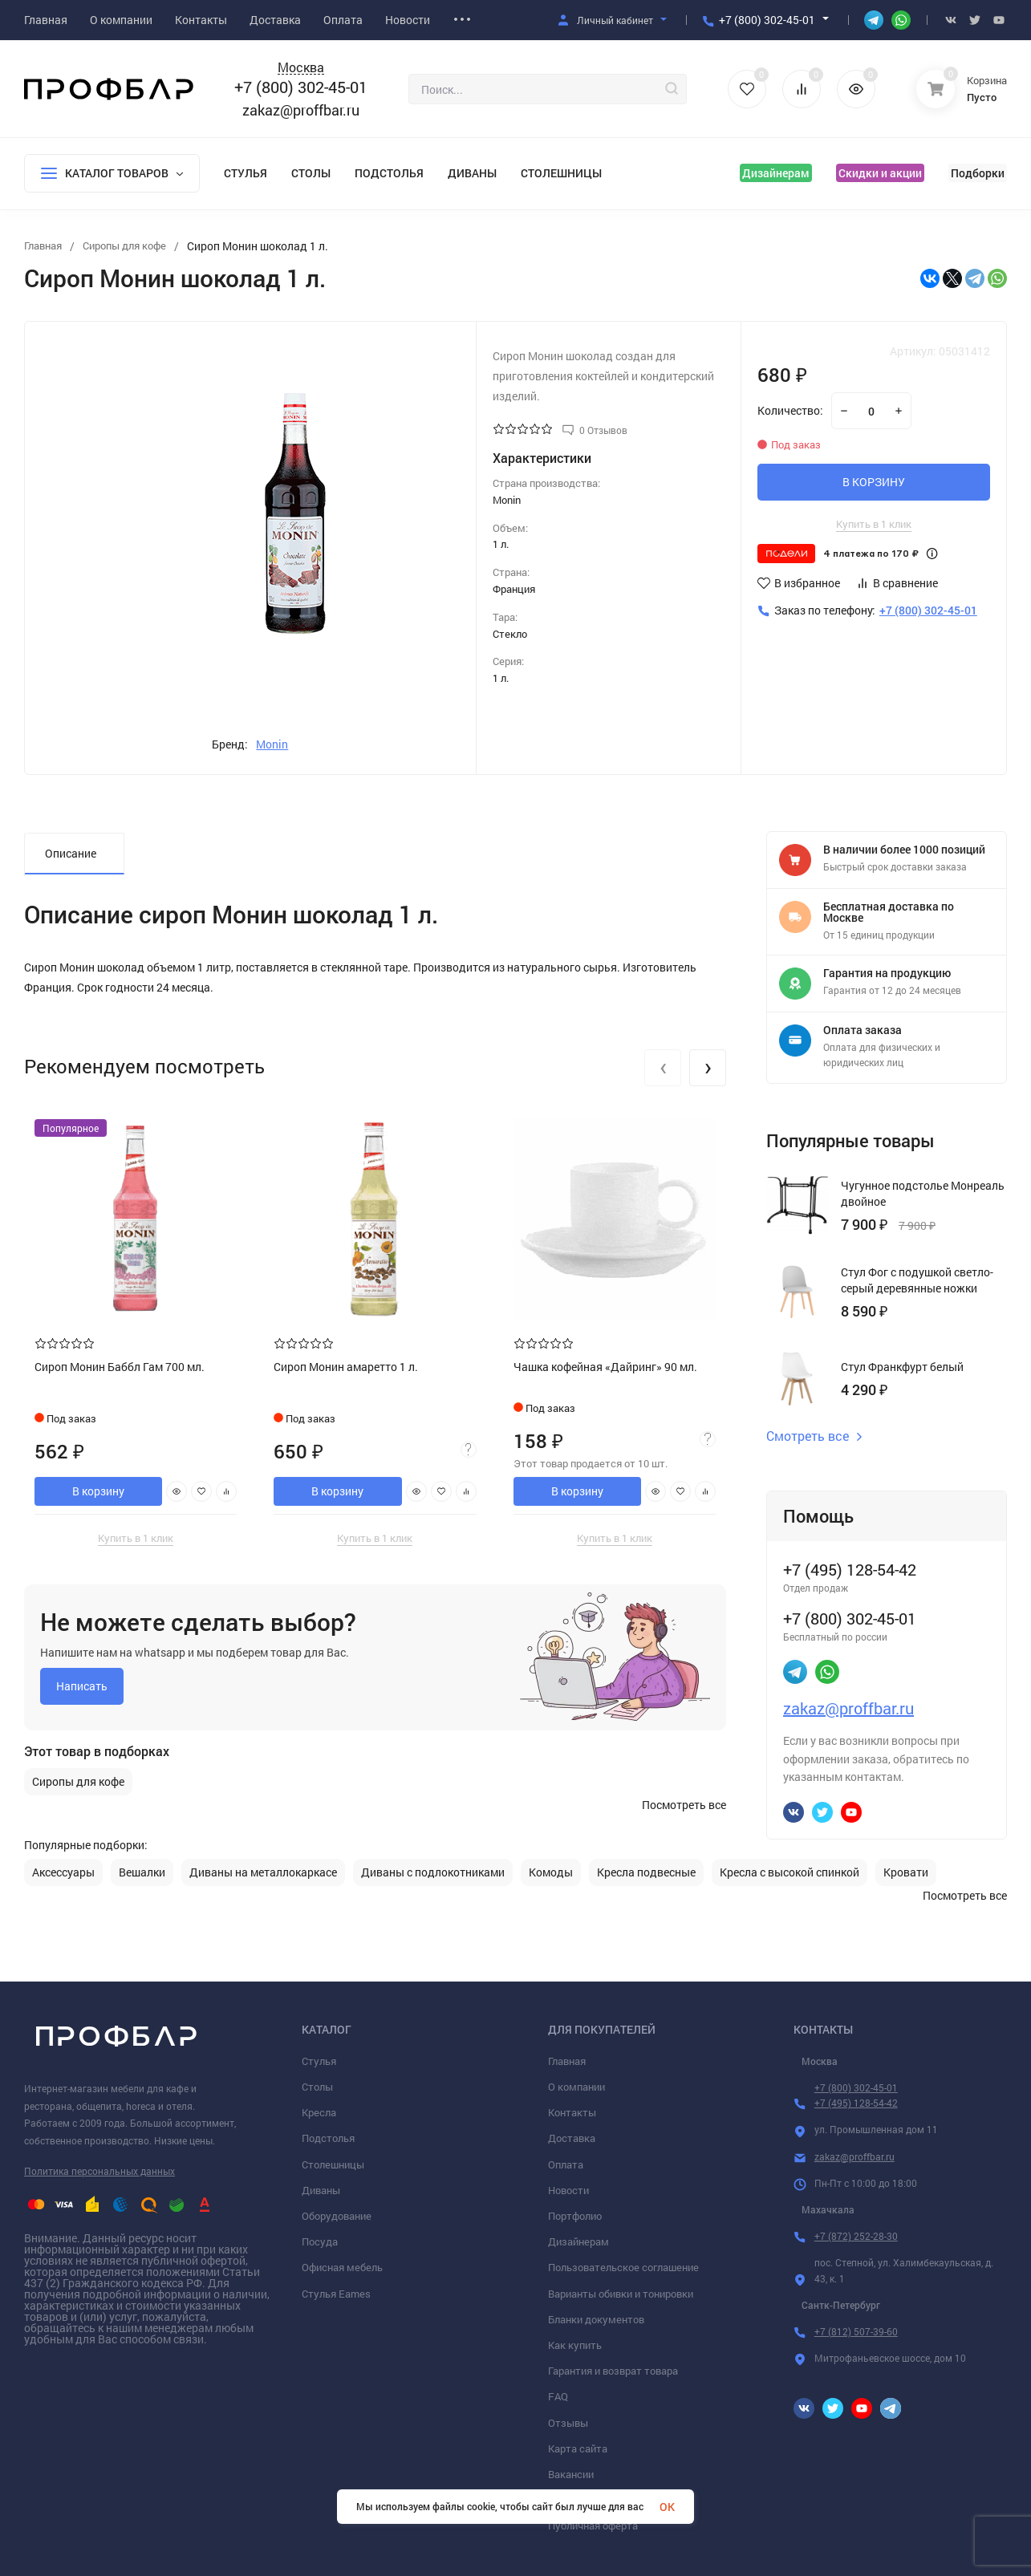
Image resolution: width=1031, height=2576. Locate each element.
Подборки (978, 173)
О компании (576, 2086)
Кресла (319, 2112)
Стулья (245, 173)
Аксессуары (63, 1872)
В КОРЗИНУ (873, 481)
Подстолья (389, 173)
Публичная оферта (593, 2525)
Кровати (905, 1872)
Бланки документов (596, 2319)
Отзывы (568, 2423)
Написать (82, 1684)
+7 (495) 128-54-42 (856, 2102)
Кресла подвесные (646, 1872)
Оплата (565, 2164)
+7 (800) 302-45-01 (767, 19)
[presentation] (662, 1067)
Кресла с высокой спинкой (789, 1872)
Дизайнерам (776, 173)
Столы (311, 173)
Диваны (472, 173)
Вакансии (571, 2474)
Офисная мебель (342, 2267)
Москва (301, 68)
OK (667, 2506)
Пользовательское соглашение (623, 2267)
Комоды (551, 1872)
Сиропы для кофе (78, 1780)
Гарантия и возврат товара (613, 2370)
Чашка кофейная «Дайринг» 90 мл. (607, 1365)
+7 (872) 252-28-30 (856, 2235)
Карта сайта (577, 2448)
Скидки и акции (880, 173)
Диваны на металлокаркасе (263, 1872)
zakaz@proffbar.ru (300, 110)
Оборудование (336, 2216)
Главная (567, 2061)
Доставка (571, 2138)
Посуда (320, 2241)
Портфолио (575, 2216)
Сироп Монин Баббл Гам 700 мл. (121, 1365)
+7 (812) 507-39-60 (856, 2331)
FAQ (558, 2396)
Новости (568, 2190)
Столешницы (561, 173)
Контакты (572, 2112)
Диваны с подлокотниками (433, 1872)
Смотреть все (814, 1436)
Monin (272, 744)
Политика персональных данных (99, 2170)
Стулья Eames (336, 2293)
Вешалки (142, 1872)
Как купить (575, 2345)
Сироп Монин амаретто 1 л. (347, 1365)
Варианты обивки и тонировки (620, 2293)
